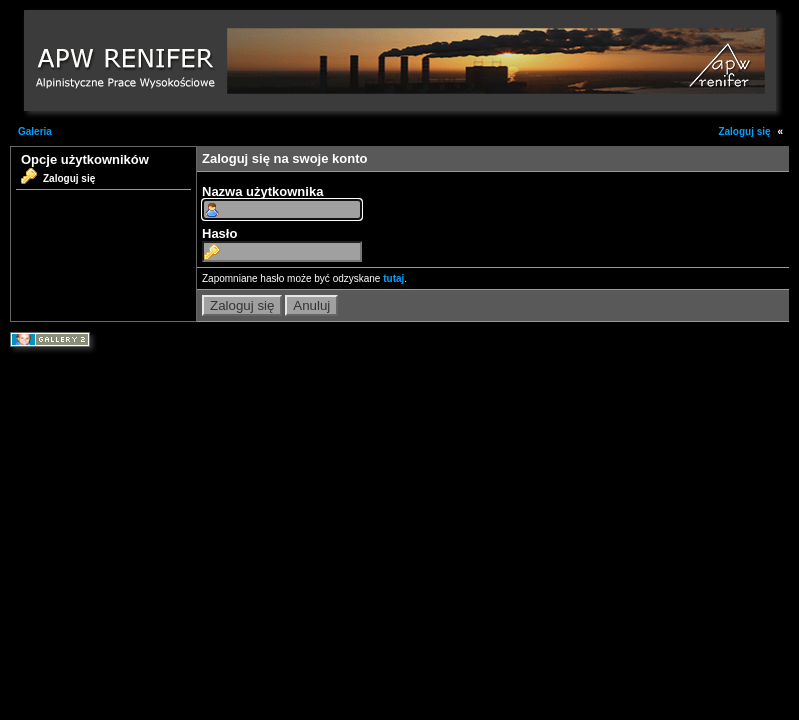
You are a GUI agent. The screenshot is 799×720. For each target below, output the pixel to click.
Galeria (35, 131)
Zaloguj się (744, 131)
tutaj (393, 278)
